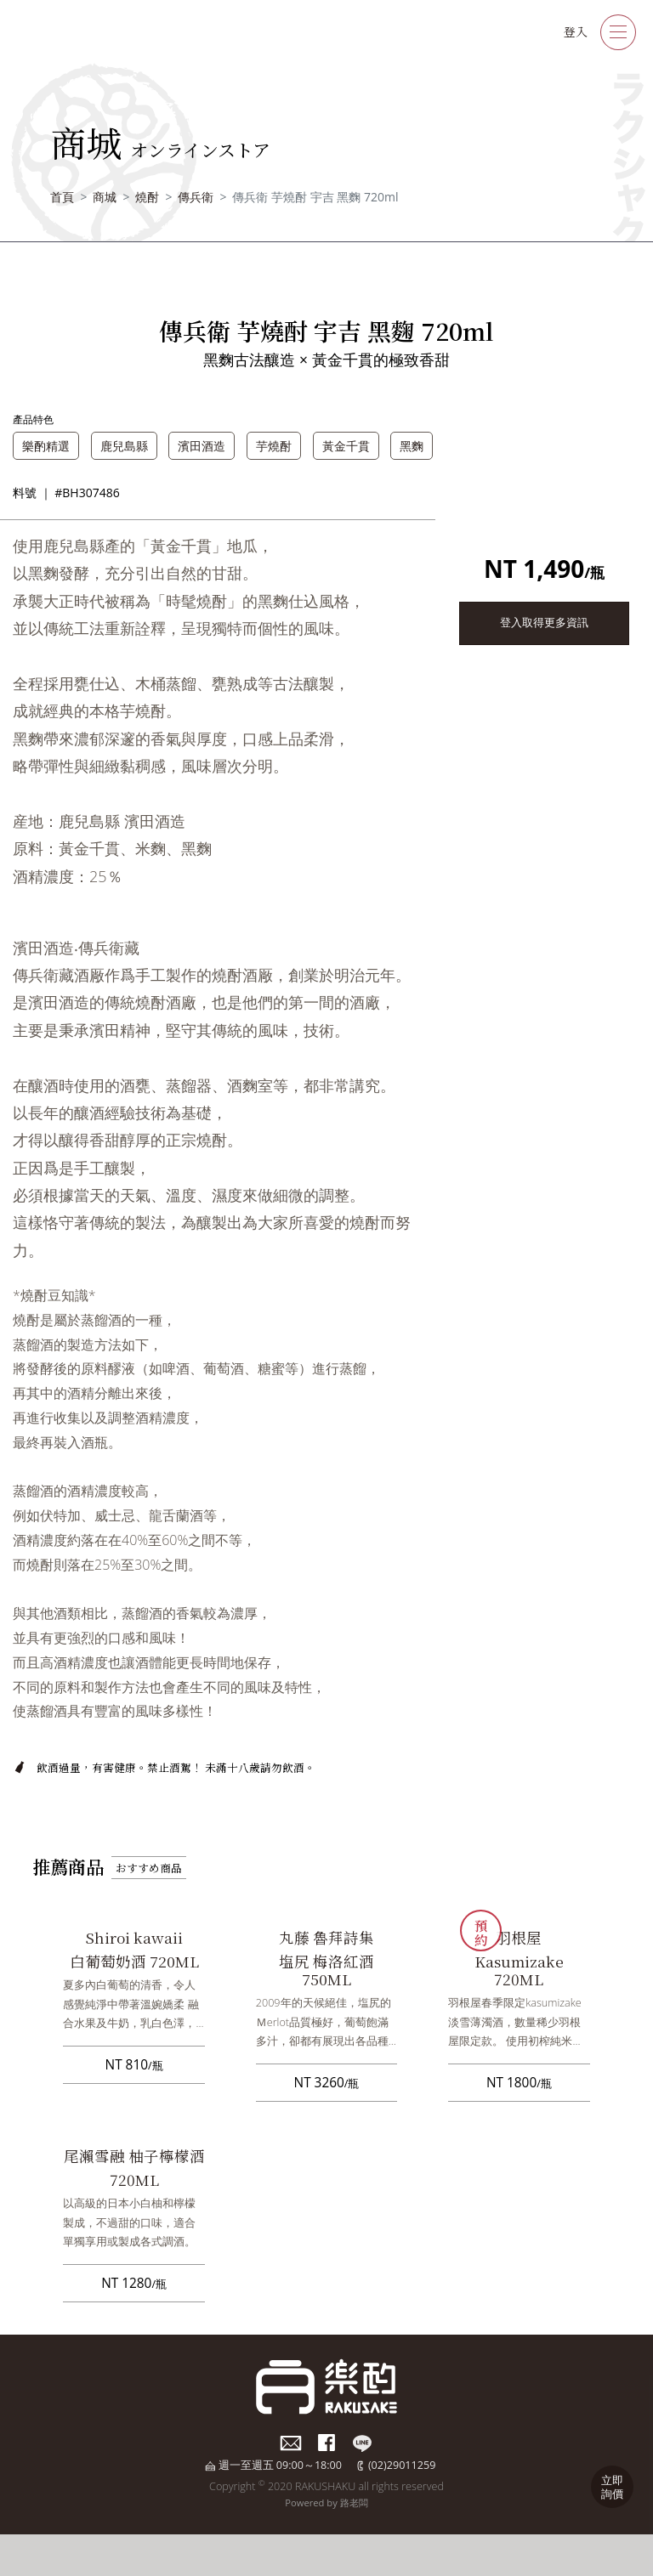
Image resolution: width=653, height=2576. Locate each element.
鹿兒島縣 (124, 446)
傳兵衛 (195, 197)
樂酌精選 (46, 446)
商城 (104, 197)
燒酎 (147, 197)
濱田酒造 (201, 446)
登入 (576, 31)
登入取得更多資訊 (544, 622)
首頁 (62, 197)
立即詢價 (612, 2486)
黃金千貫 (346, 446)
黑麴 (411, 446)
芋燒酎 (274, 446)
